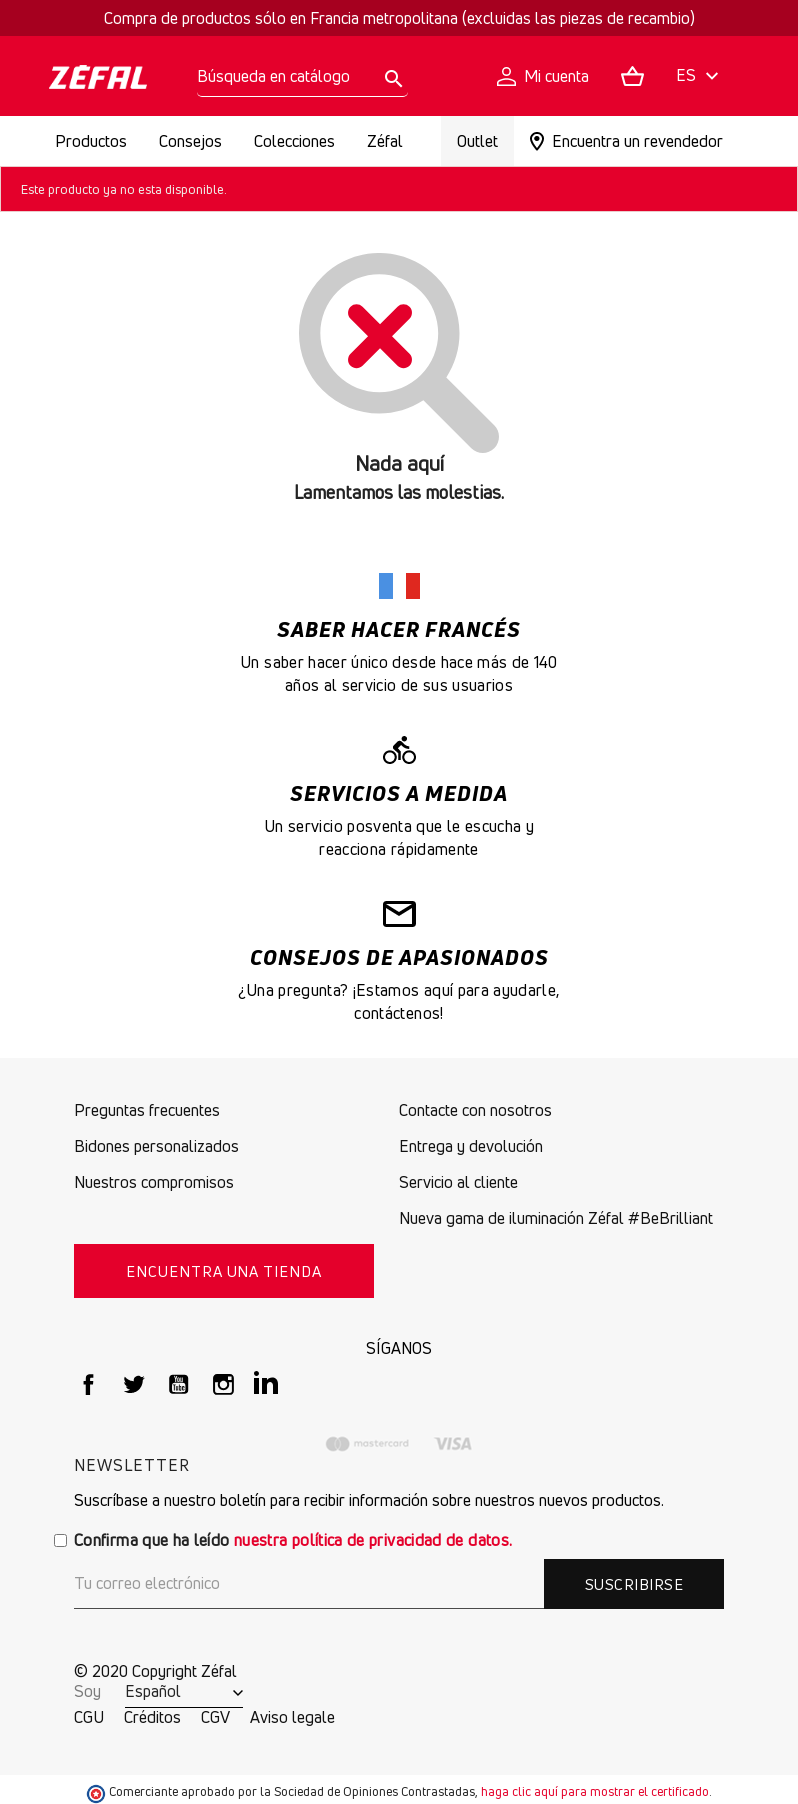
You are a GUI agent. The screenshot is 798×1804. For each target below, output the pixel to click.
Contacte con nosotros (475, 1110)
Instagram (223, 1384)
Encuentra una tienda (224, 1271)
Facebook (88, 1384)
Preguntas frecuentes (147, 1110)
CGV (215, 1717)
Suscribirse (634, 1584)
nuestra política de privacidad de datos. (373, 1540)
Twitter (133, 1384)
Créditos (152, 1717)
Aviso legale (292, 1717)
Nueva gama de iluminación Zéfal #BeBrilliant (556, 1218)
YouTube (178, 1384)
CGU (89, 1717)
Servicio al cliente (458, 1182)
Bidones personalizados (156, 1146)
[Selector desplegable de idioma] (700, 76)
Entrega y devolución (471, 1146)
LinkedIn (268, 1384)
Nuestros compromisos (154, 1182)
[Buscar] (302, 76)
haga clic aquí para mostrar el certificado (595, 1791)
